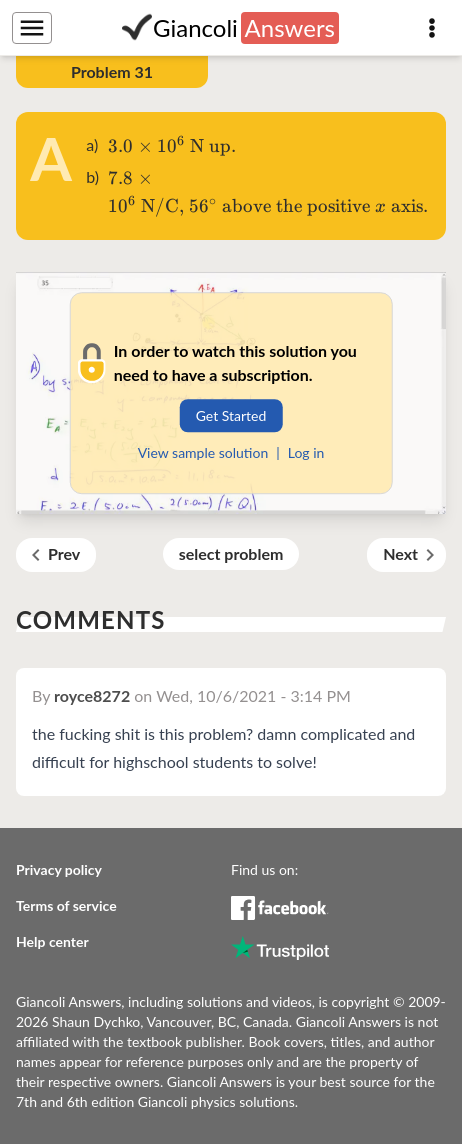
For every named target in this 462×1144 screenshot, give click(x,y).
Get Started (231, 415)
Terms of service (66, 905)
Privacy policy (59, 869)
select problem (231, 553)
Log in (306, 452)
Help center (52, 941)
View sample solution (203, 452)
